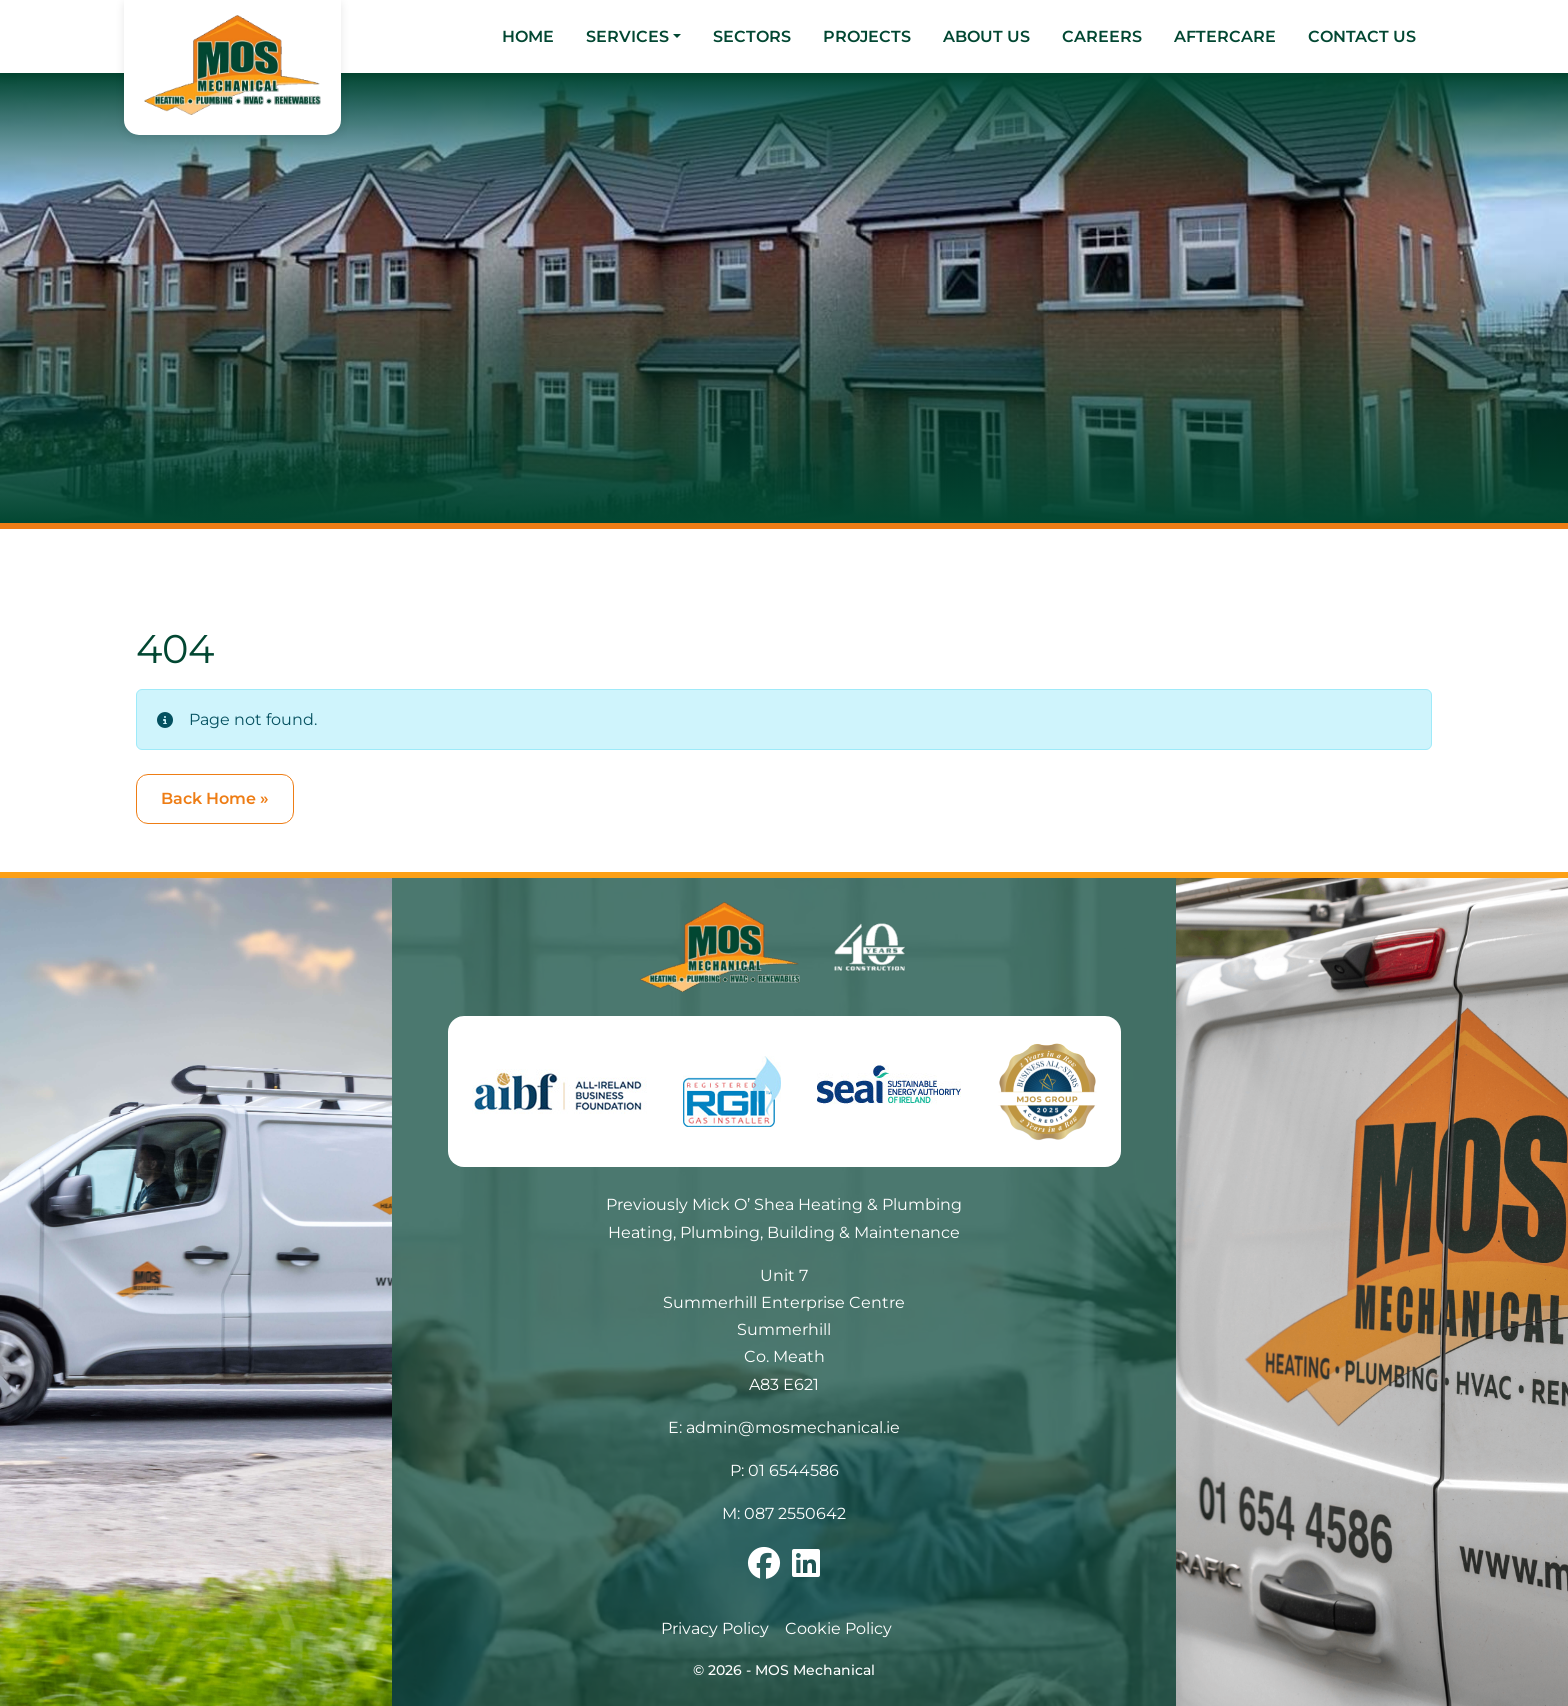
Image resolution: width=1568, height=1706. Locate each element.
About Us (986, 36)
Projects (867, 36)
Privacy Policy (715, 1628)
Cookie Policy (838, 1628)
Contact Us (1362, 36)
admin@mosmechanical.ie (793, 1427)
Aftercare (1225, 36)
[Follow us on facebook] (764, 1569)
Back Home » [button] (215, 798)
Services (627, 36)
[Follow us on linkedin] (806, 1569)
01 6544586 (793, 1470)
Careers (1102, 36)
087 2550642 (795, 1513)
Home (528, 36)
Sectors (752, 36)
